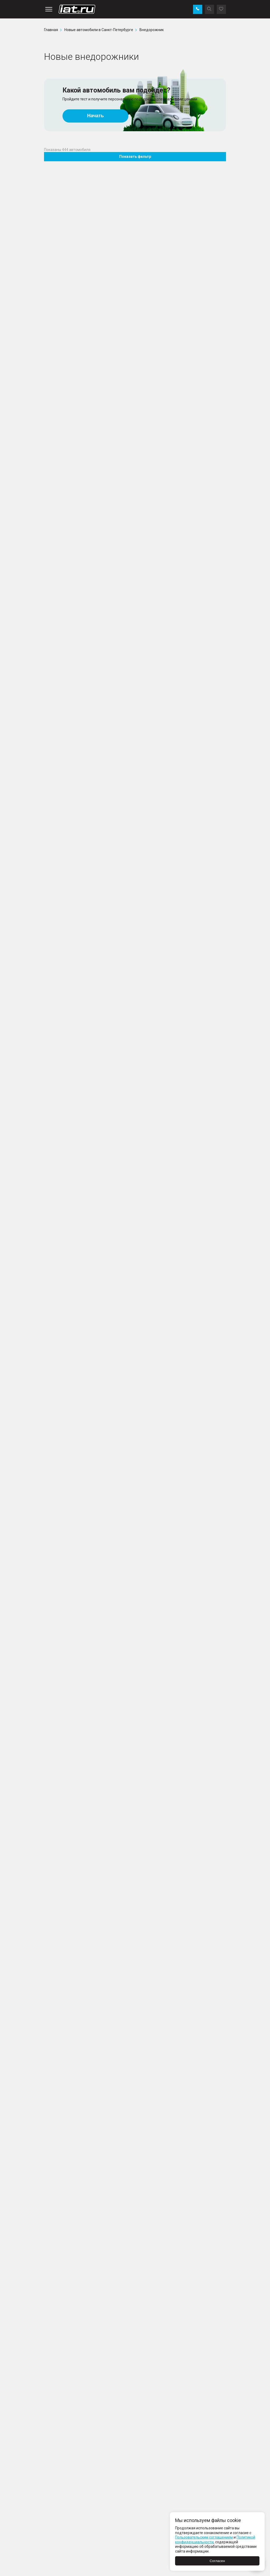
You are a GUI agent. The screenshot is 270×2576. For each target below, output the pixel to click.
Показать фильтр (135, 156)
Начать (95, 115)
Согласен (217, 2561)
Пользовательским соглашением (204, 2537)
